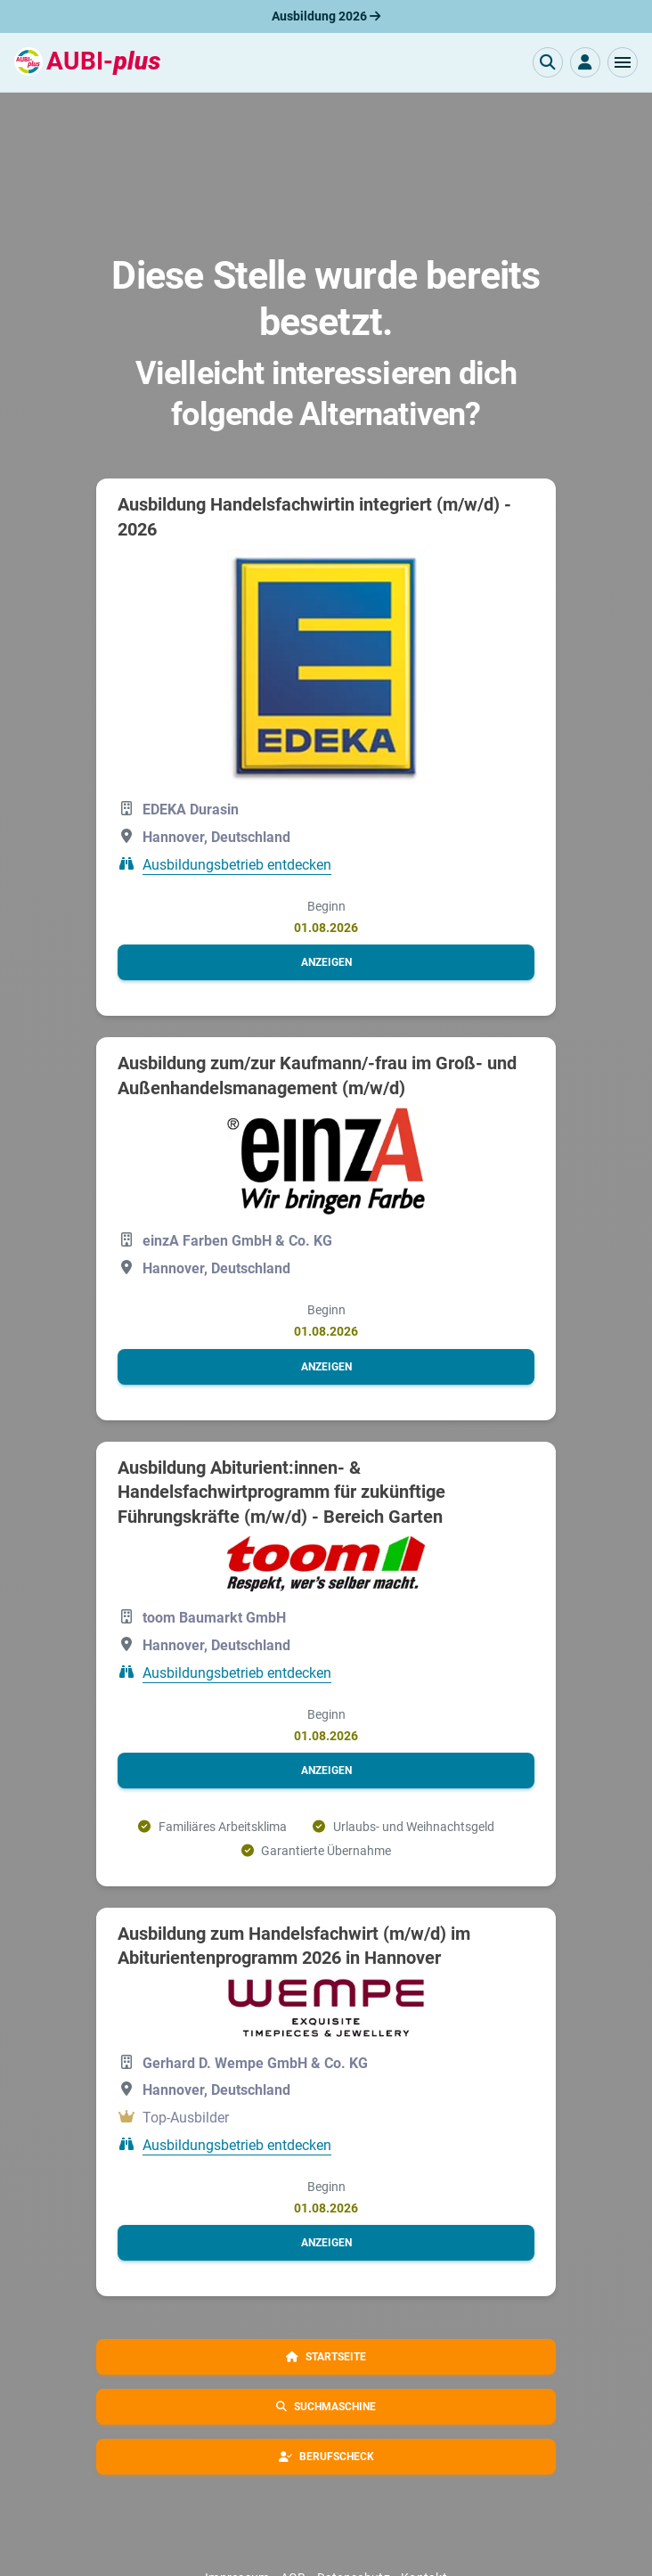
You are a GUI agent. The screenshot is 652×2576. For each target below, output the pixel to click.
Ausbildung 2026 (326, 16)
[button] (622, 62)
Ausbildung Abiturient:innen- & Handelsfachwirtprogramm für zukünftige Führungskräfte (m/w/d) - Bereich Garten (281, 1492)
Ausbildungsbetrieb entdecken (237, 864)
